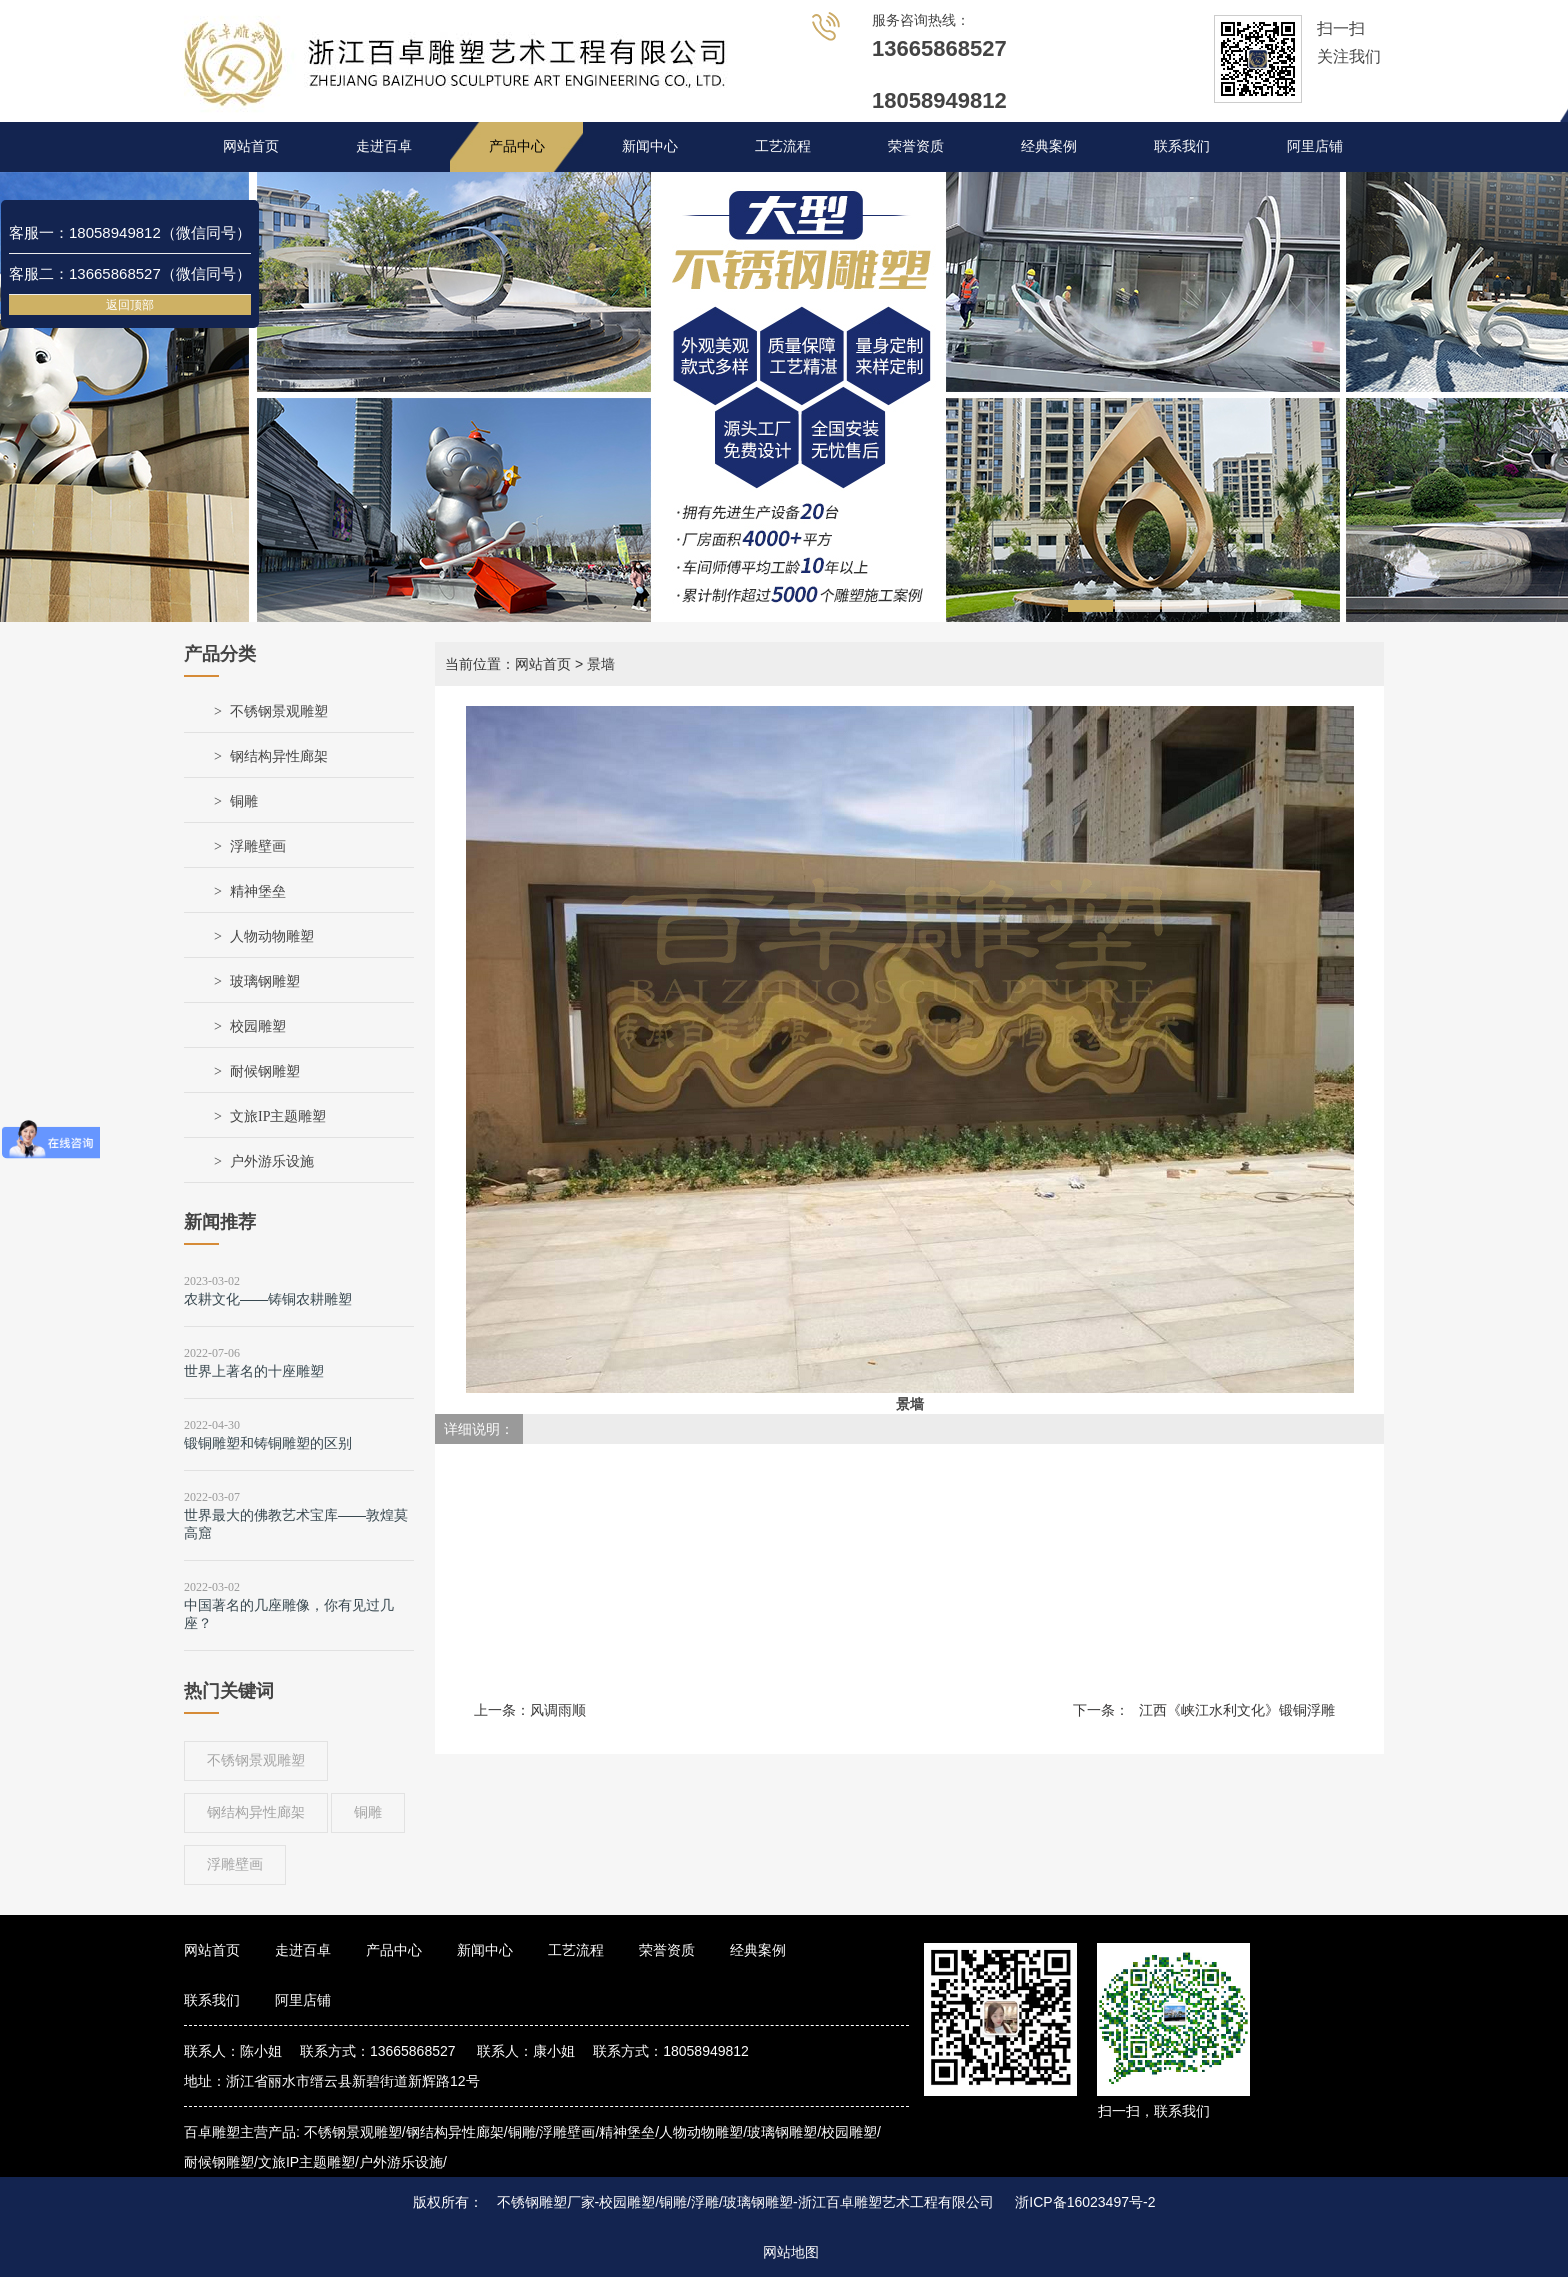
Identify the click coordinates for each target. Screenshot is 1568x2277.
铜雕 (244, 801)
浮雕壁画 (258, 846)
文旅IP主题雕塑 (278, 1116)
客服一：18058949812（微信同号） (130, 232)
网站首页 (251, 146)
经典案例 (1049, 146)
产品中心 (517, 146)
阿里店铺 (1315, 146)
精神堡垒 (258, 891)
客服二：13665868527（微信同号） (130, 273)
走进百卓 (384, 146)
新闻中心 (650, 146)
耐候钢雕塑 (265, 1071)
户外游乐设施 (272, 1161)
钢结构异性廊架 (279, 756)
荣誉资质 (916, 146)
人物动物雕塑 (272, 936)
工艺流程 (783, 146)
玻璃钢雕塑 (265, 981)
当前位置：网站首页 (508, 664)
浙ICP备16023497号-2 (1085, 2202)
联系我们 (1182, 146)
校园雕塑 (258, 1026)
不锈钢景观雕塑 (279, 711)
